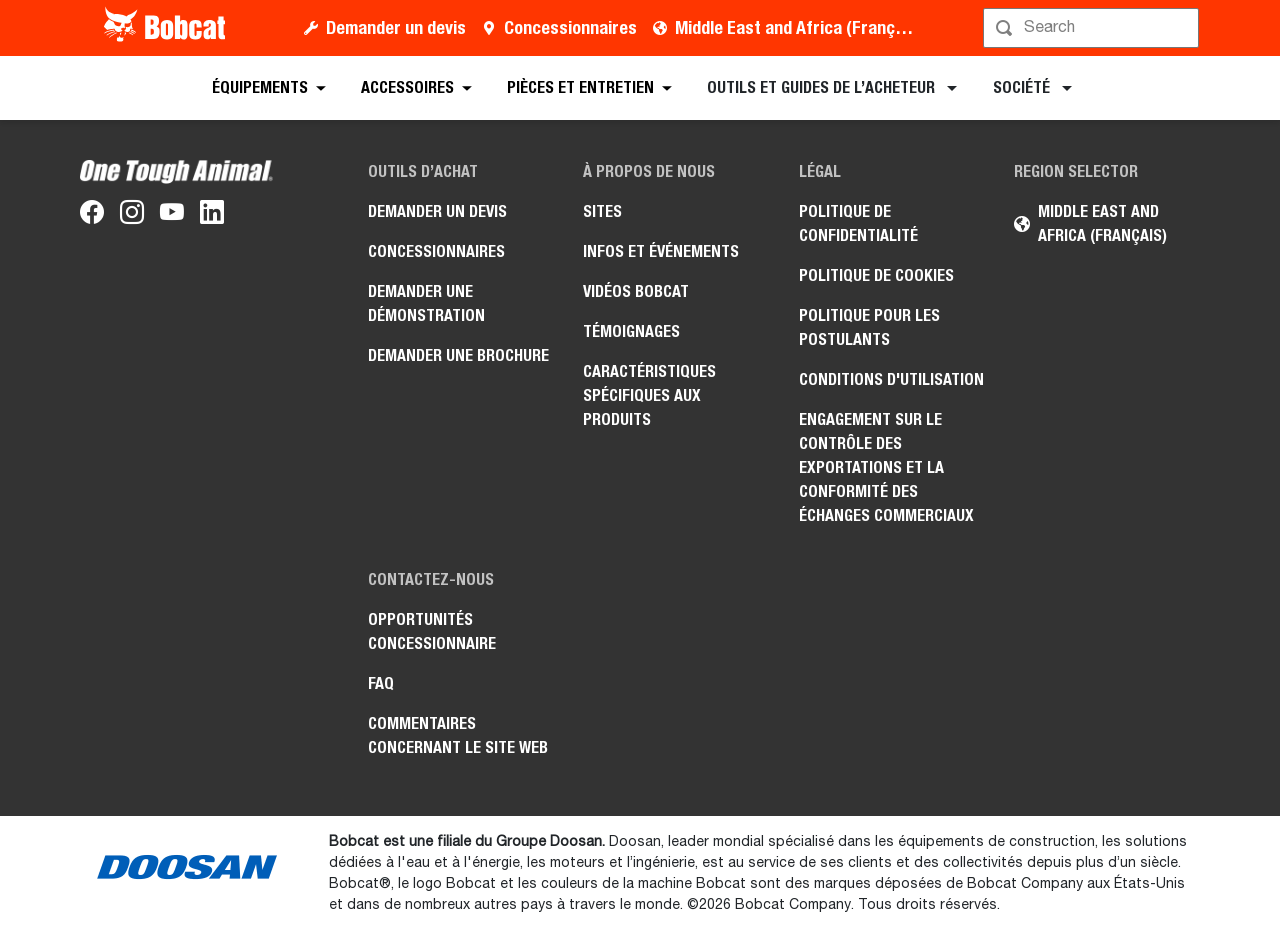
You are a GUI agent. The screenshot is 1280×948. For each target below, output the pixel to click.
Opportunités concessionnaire (432, 631)
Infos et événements (661, 251)
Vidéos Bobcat (636, 291)
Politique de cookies (876, 275)
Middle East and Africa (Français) (798, 27)
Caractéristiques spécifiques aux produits (649, 395)
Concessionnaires (570, 27)
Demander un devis (396, 27)
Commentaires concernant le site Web (458, 735)
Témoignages (631, 331)
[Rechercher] (1093, 28)
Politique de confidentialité (858, 223)
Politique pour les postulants (869, 327)
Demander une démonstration (426, 303)
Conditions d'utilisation (891, 379)
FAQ (381, 683)
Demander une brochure (458, 355)
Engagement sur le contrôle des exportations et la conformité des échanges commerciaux (886, 467)
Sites (602, 211)
